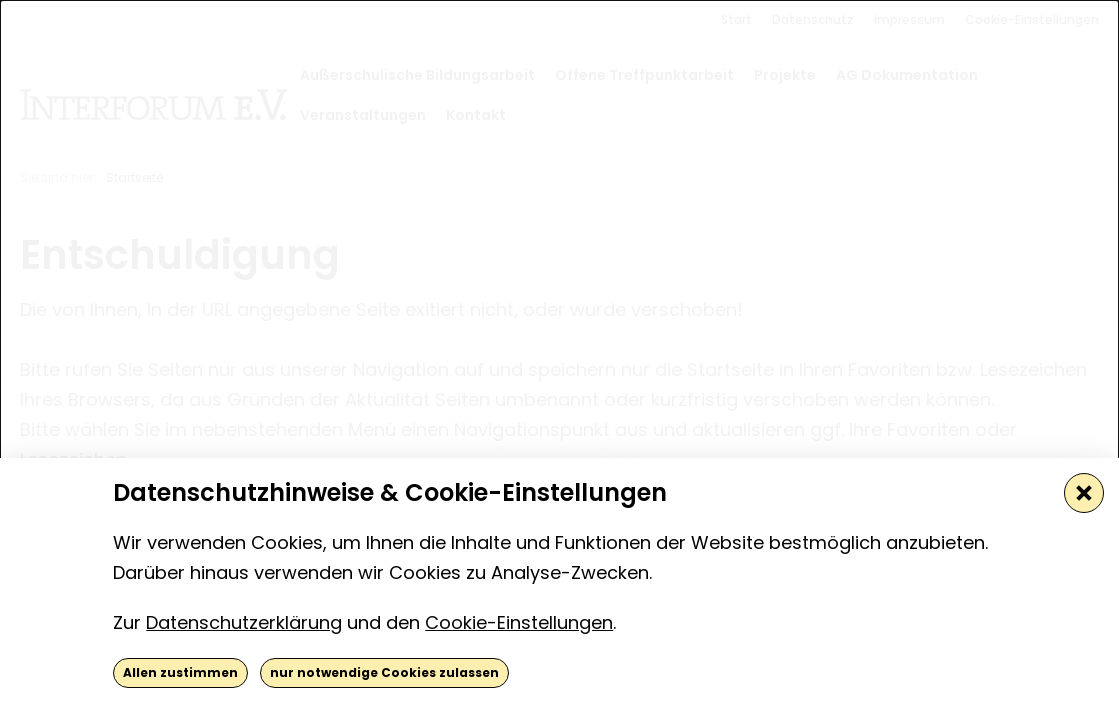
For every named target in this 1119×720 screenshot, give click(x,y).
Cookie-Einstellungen (519, 622)
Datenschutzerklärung (244, 622)
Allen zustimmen (180, 672)
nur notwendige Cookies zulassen (384, 672)
